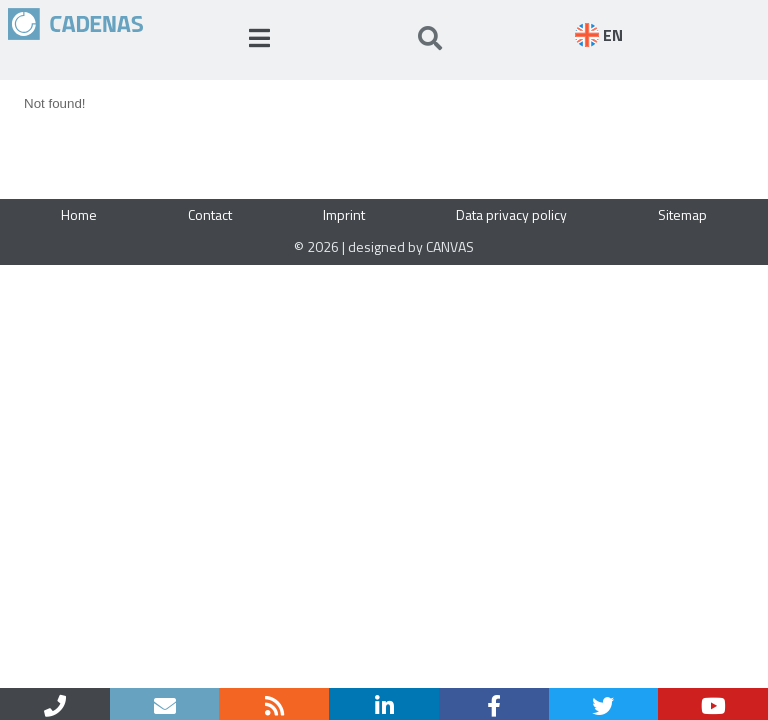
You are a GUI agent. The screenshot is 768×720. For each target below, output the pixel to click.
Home (79, 214)
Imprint (344, 214)
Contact (210, 214)
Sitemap (682, 214)
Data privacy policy (511, 214)
